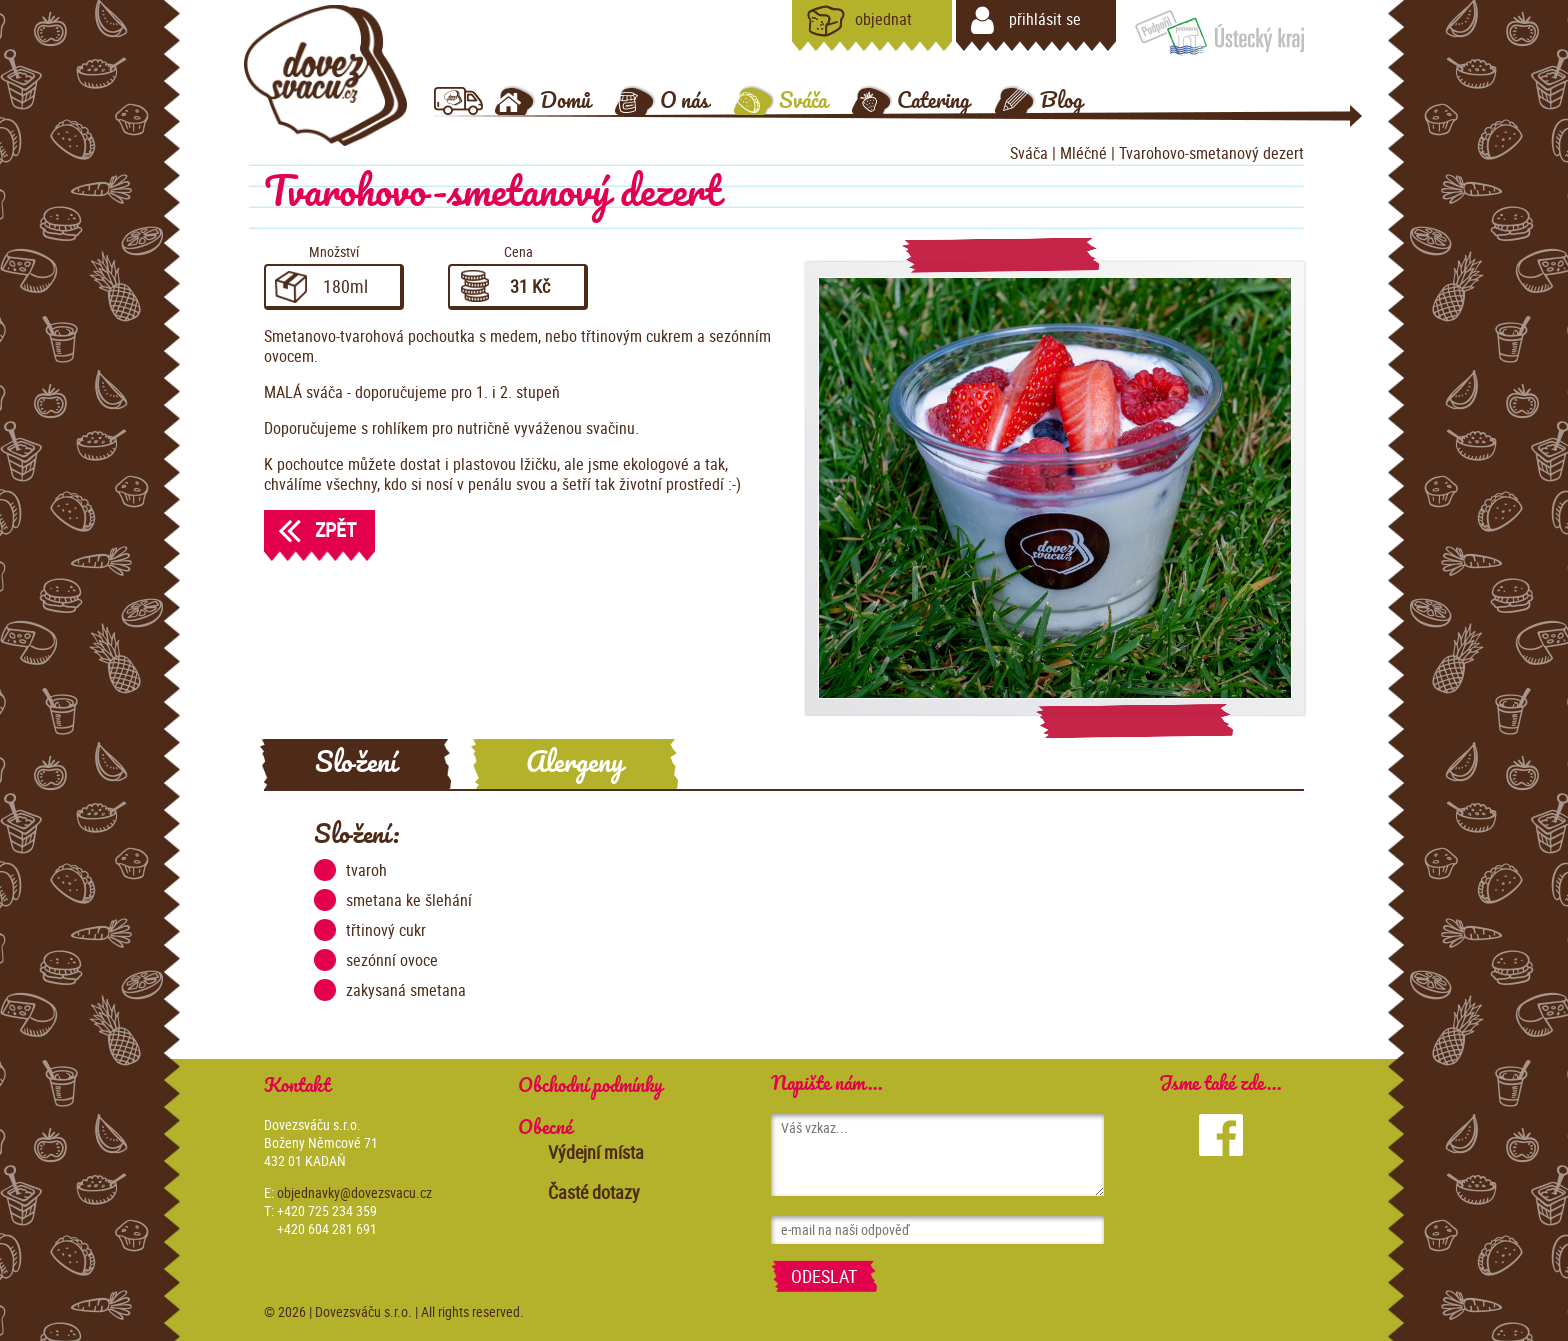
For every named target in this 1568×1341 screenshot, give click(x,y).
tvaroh (350, 870)
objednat (859, 21)
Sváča (1029, 153)
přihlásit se (1026, 21)
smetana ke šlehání (393, 900)
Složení (355, 764)
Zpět (310, 530)
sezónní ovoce (376, 960)
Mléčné (1085, 153)
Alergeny (574, 764)
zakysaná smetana (390, 990)
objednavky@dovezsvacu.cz (354, 1192)
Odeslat (824, 1276)
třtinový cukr (370, 930)
